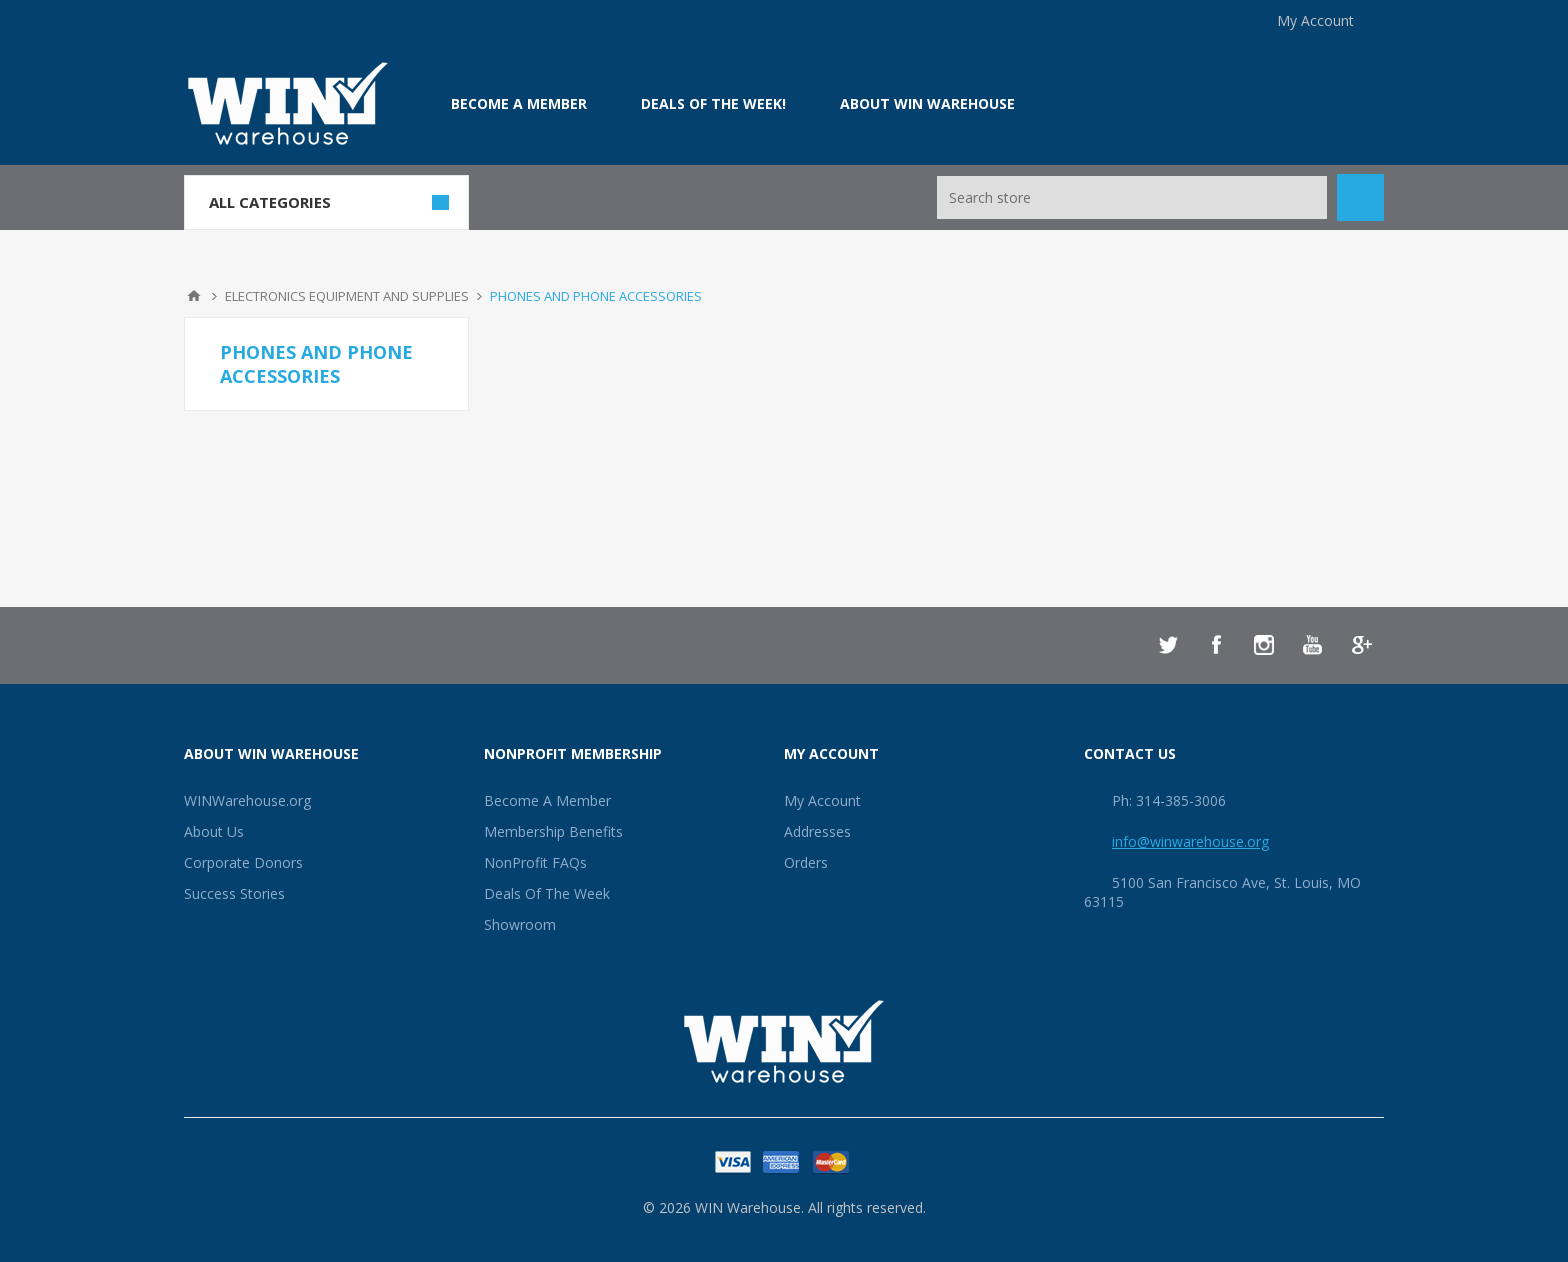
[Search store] (1132, 197)
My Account (1315, 20)
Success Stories (234, 893)
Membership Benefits (553, 831)
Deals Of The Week (547, 893)
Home (194, 296)
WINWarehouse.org (247, 800)
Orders (806, 862)
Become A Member (547, 800)
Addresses (817, 831)
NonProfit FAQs (535, 862)
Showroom (520, 924)
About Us (214, 831)
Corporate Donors (243, 862)
